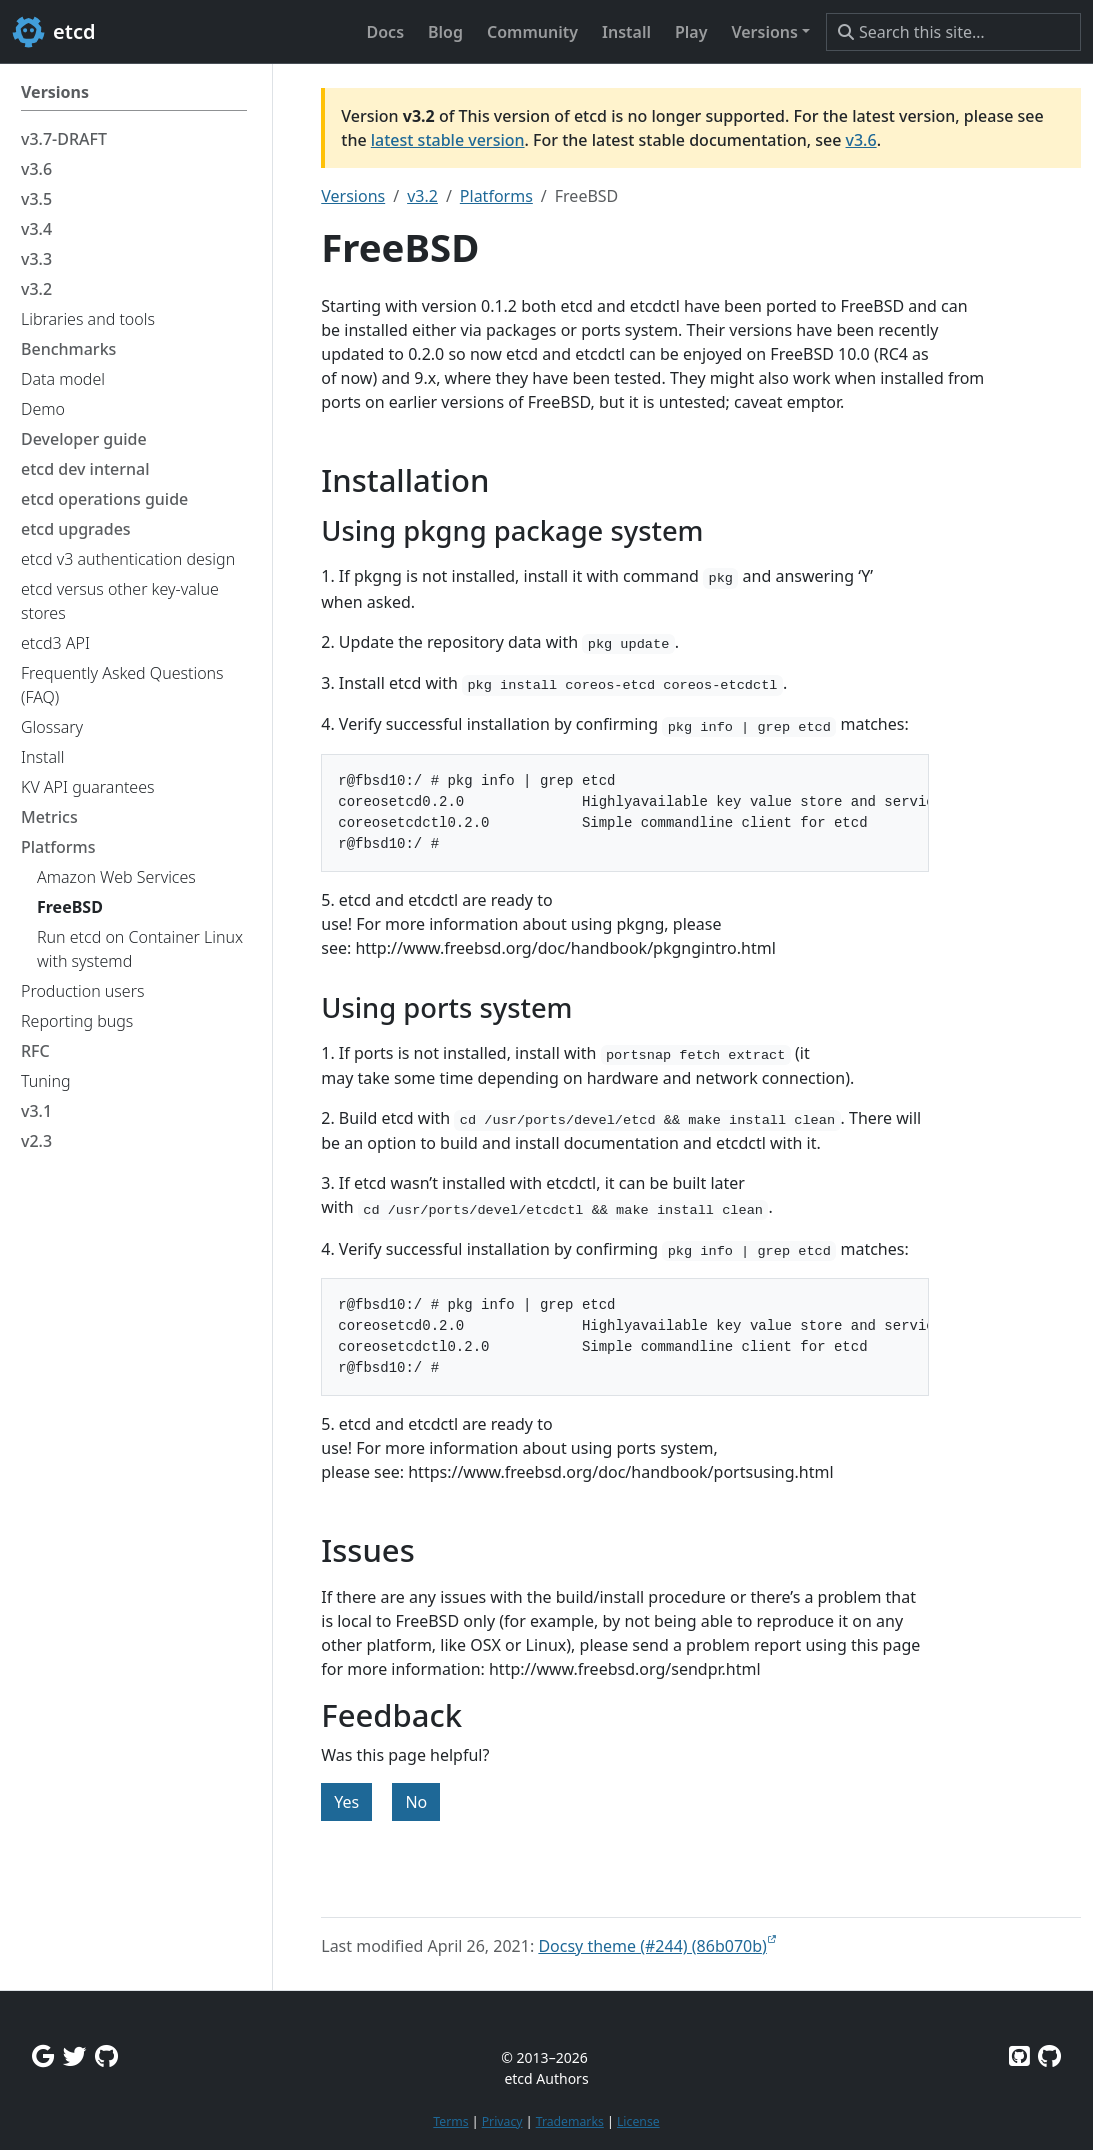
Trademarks (570, 2121)
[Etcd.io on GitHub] (1049, 2056)
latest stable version (448, 140)
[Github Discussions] (106, 2056)
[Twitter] (75, 2056)
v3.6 (861, 140)
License (638, 2121)
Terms (450, 2121)
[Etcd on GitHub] (1019, 2056)
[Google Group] (43, 2056)
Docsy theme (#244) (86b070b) (652, 1946)
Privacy (502, 2121)
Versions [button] (764, 32)
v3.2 (422, 196)
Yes (346, 1802)
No (416, 1802)
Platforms (496, 196)
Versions (353, 196)
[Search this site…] (953, 32)
